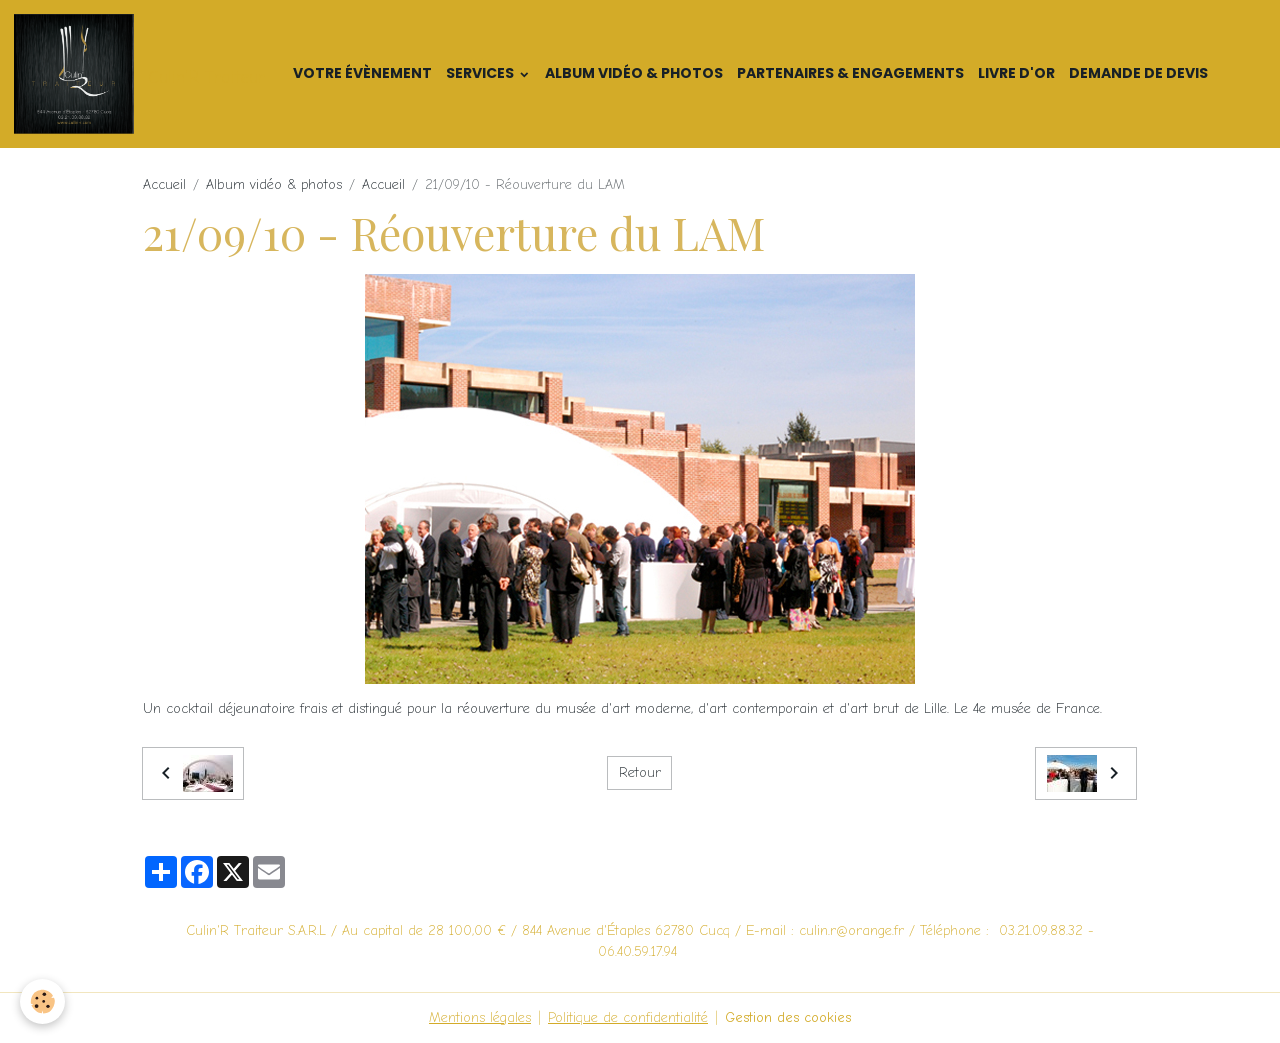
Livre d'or (1016, 73)
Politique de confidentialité (628, 1017)
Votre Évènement (362, 73)
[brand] (143, 74)
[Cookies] (42, 1001)
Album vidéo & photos (634, 73)
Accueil (164, 184)
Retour (640, 772)
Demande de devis (1138, 73)
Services (481, 73)
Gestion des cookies (788, 1017)
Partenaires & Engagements (850, 73)
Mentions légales (480, 1017)
